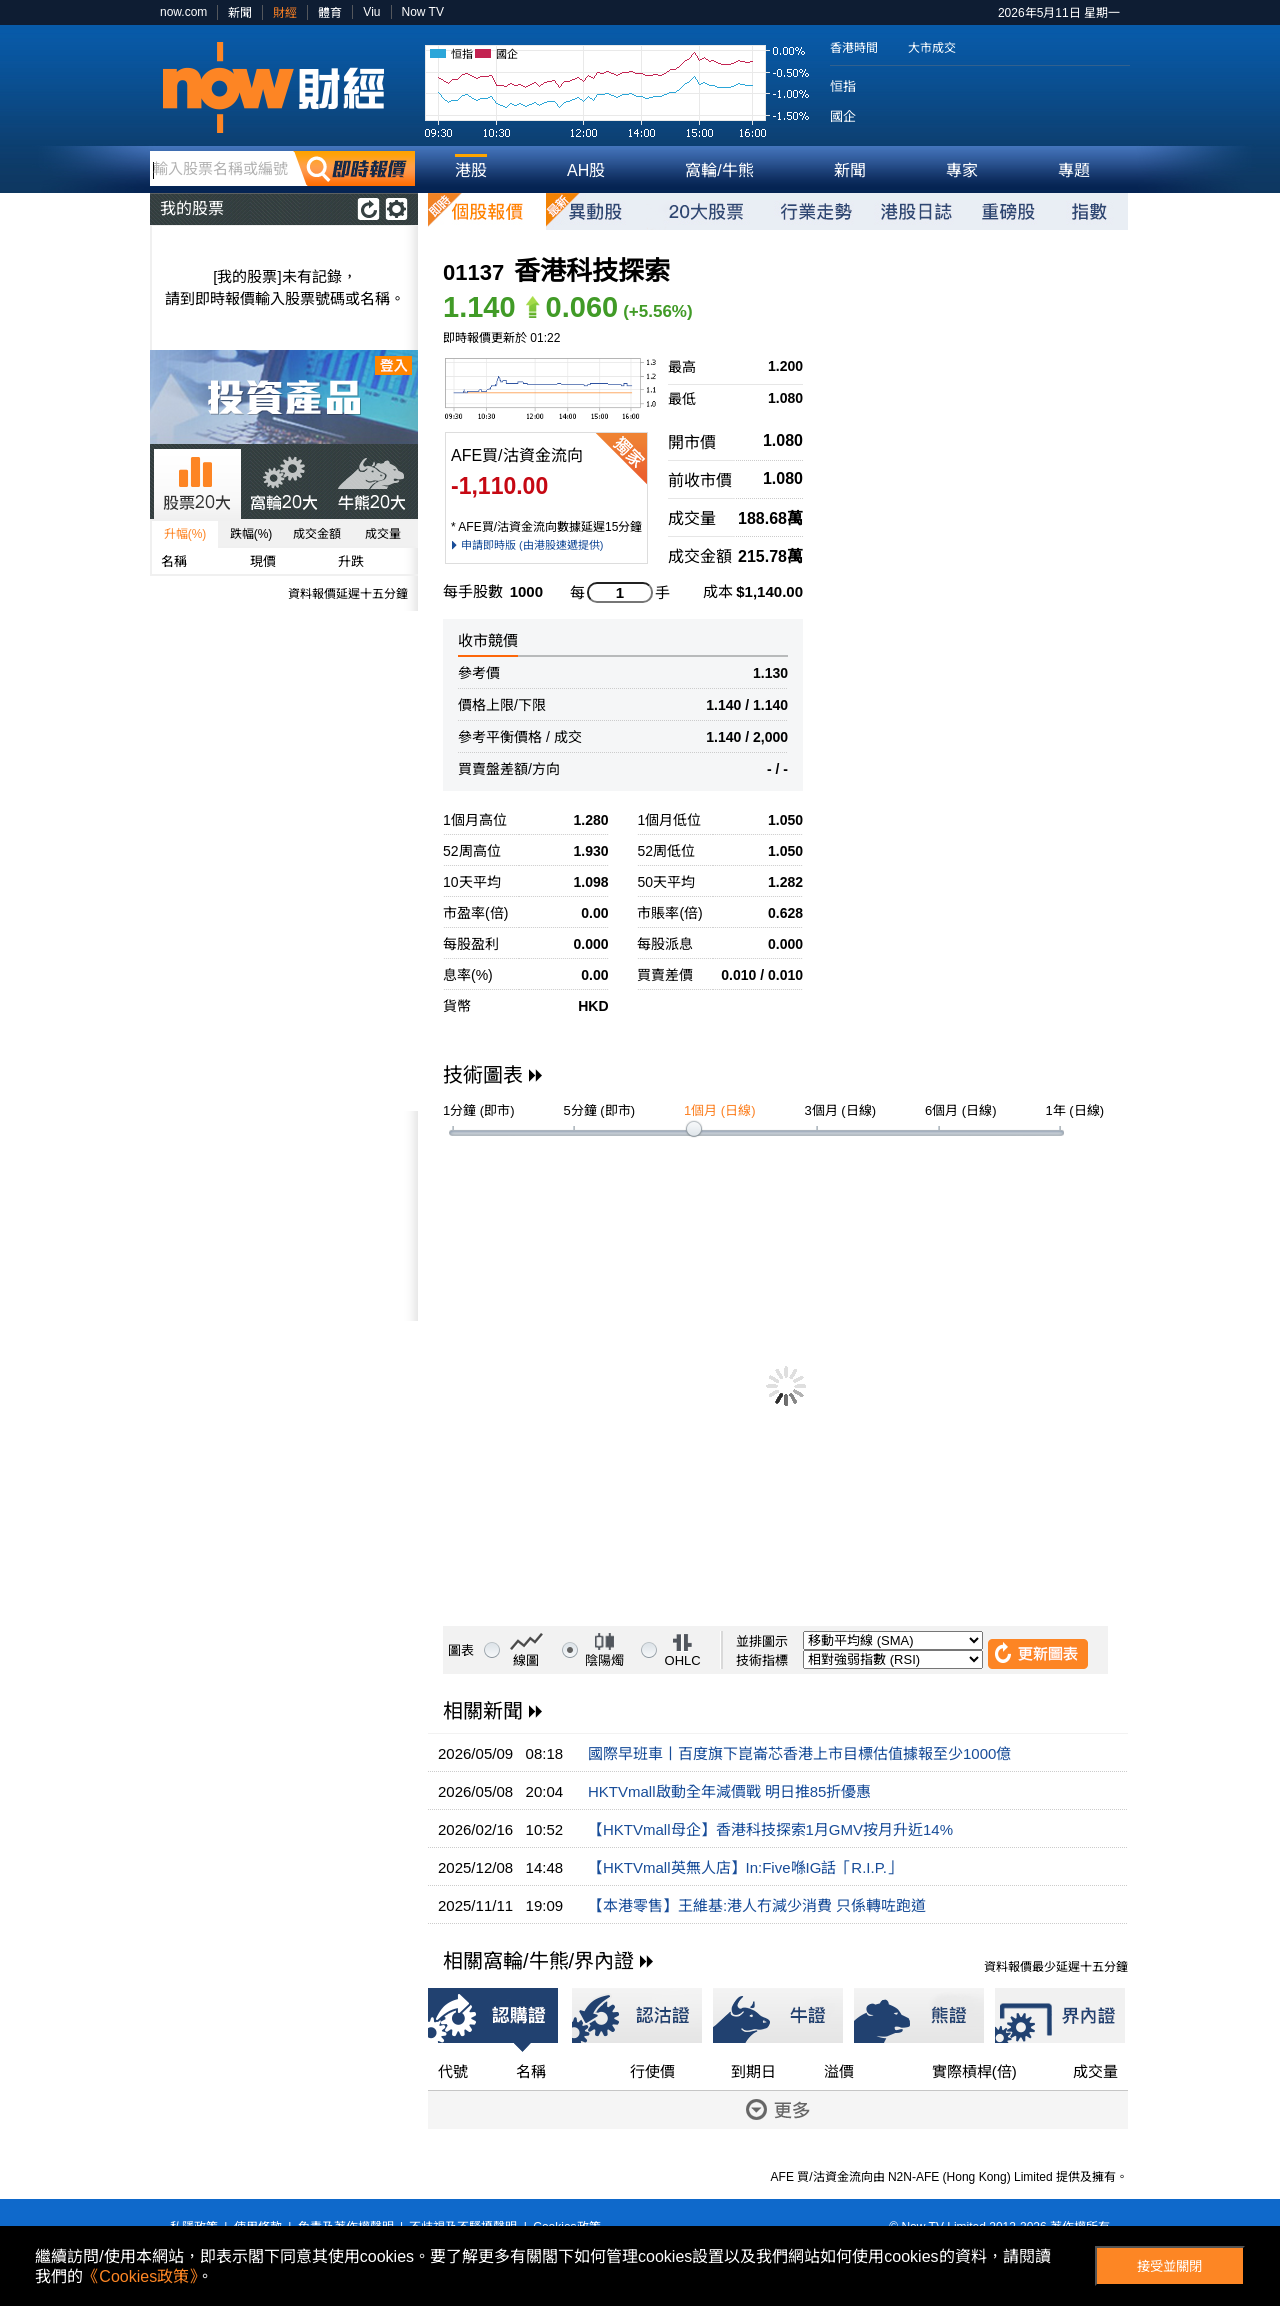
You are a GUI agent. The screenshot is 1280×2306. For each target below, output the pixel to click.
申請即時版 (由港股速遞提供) (532, 545)
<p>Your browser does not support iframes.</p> (284, 1216)
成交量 (383, 534)
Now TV (423, 12)
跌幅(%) (251, 534)
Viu (371, 12)
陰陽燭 (604, 1660)
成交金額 (317, 534)
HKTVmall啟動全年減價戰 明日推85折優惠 (729, 1791)
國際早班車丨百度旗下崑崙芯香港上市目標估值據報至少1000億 (799, 1753)
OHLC (683, 1660)
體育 (330, 13)
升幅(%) (185, 534)
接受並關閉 (1169, 2266)
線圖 (526, 1660)
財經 (285, 13)
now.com (183, 12)
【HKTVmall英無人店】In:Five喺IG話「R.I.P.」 (745, 1867)
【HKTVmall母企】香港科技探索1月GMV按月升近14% (770, 1829)
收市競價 (488, 640)
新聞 (240, 13)
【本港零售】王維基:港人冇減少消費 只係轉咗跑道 (757, 1905)
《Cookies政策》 (140, 2276)
